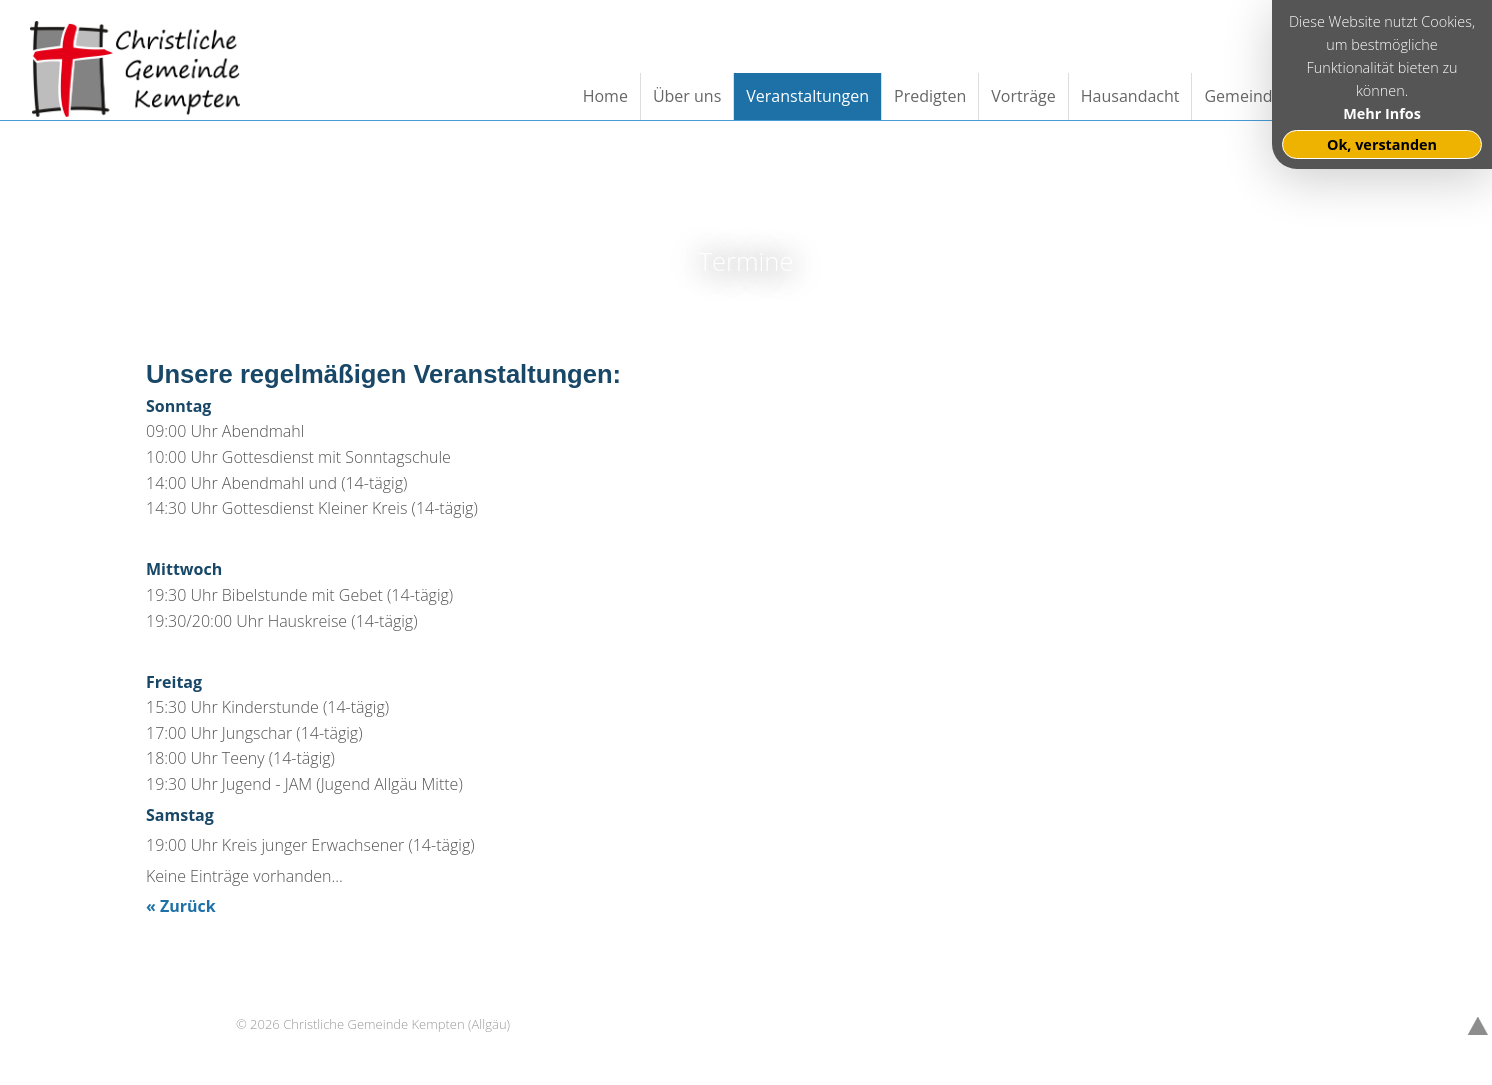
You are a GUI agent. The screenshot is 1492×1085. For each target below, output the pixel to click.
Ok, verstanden (1382, 144)
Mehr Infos (1382, 113)
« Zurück (181, 906)
